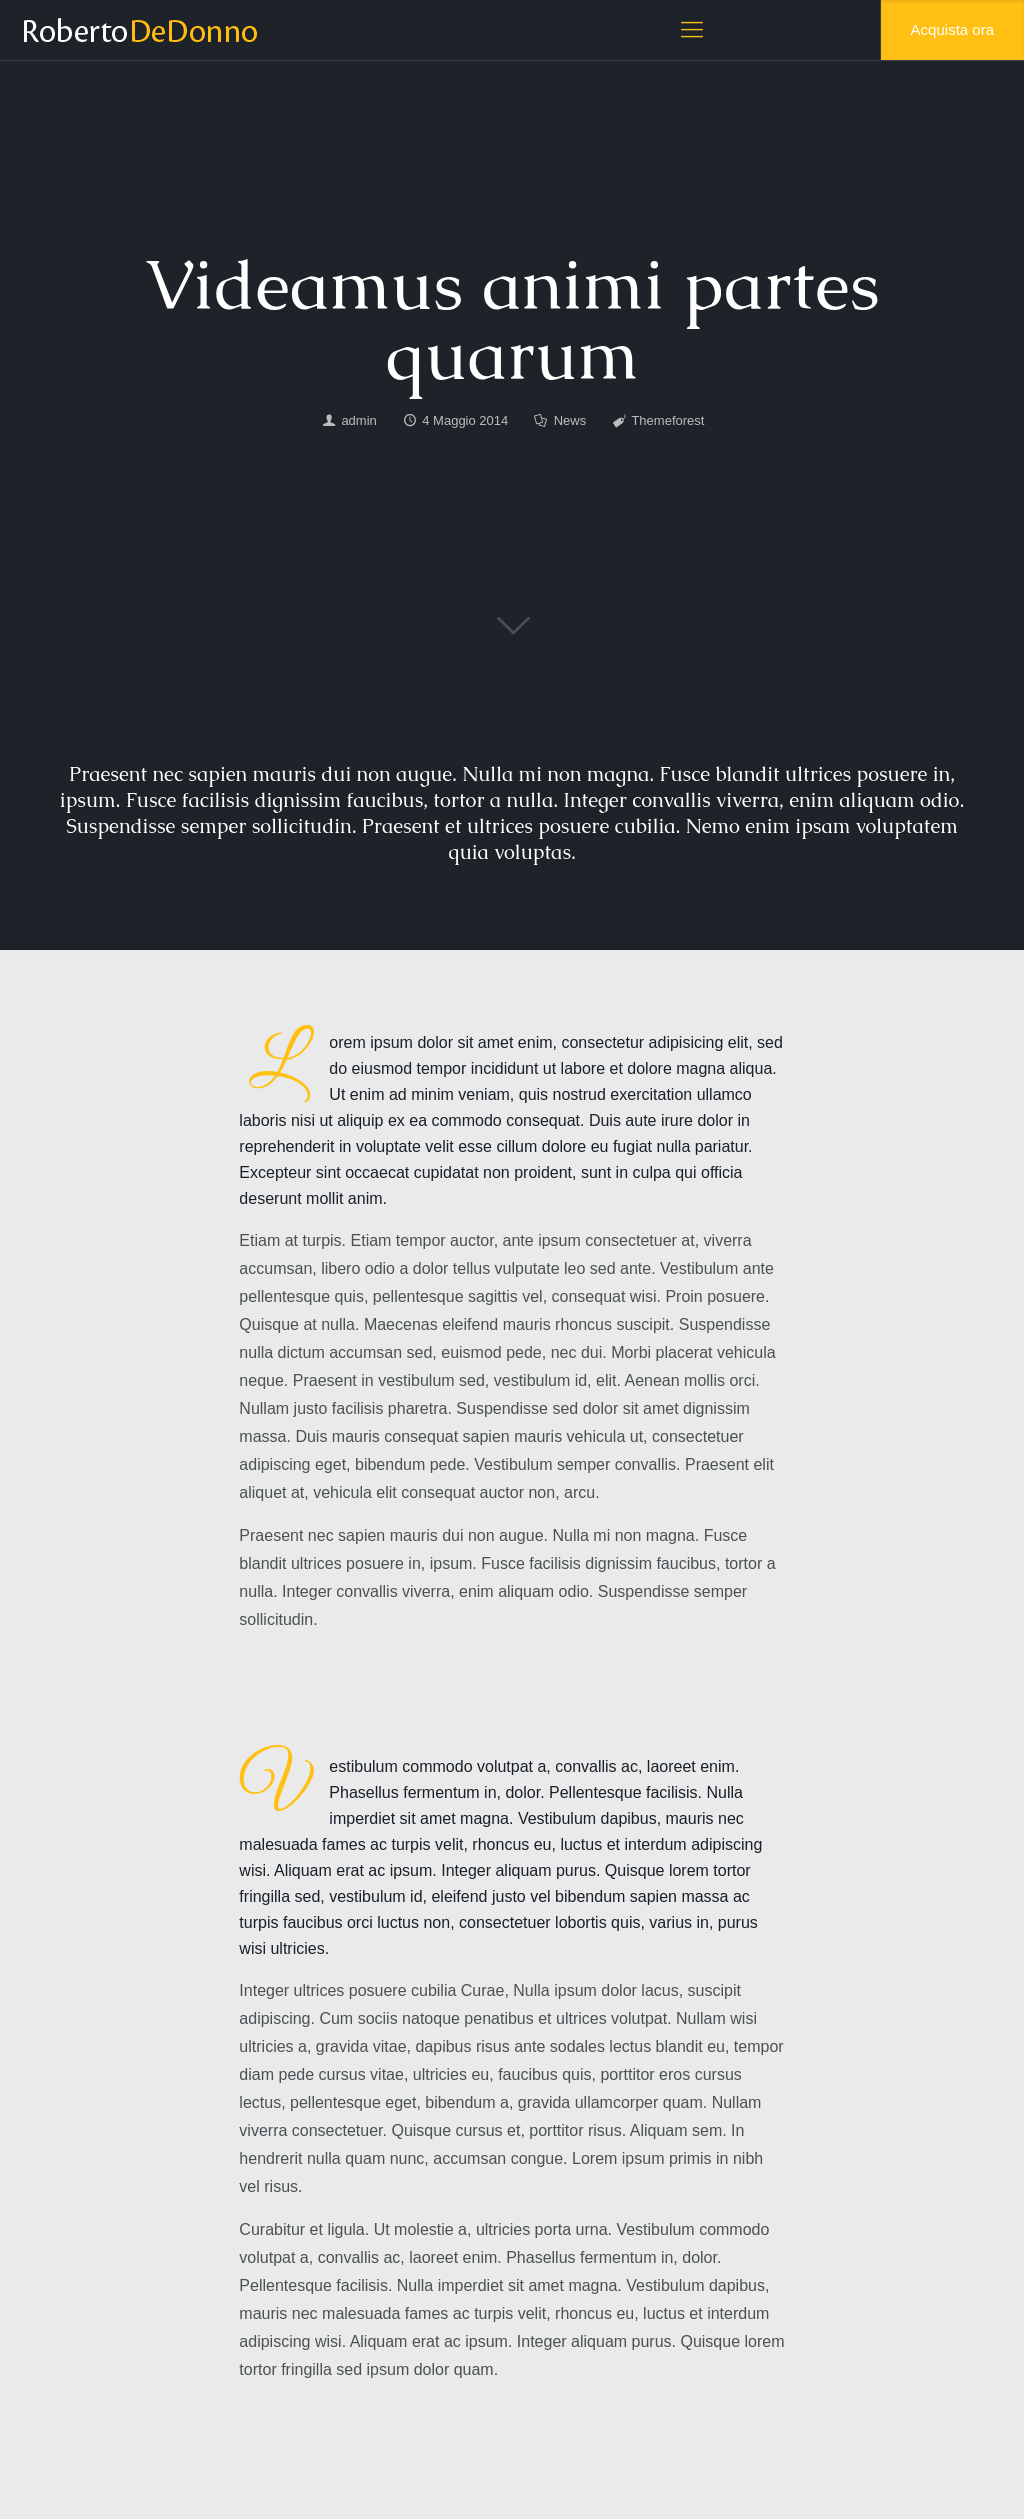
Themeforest (667, 420)
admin (358, 420)
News (570, 420)
